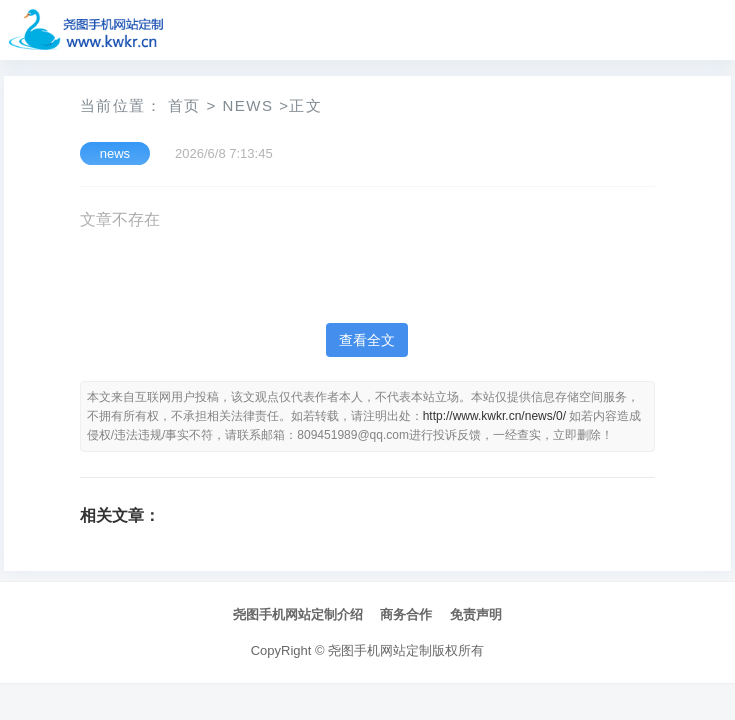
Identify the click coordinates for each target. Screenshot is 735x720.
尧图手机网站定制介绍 (298, 614)
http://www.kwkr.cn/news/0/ (494, 416)
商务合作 (406, 614)
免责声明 (476, 614)
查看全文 (367, 340)
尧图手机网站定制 (380, 650)
